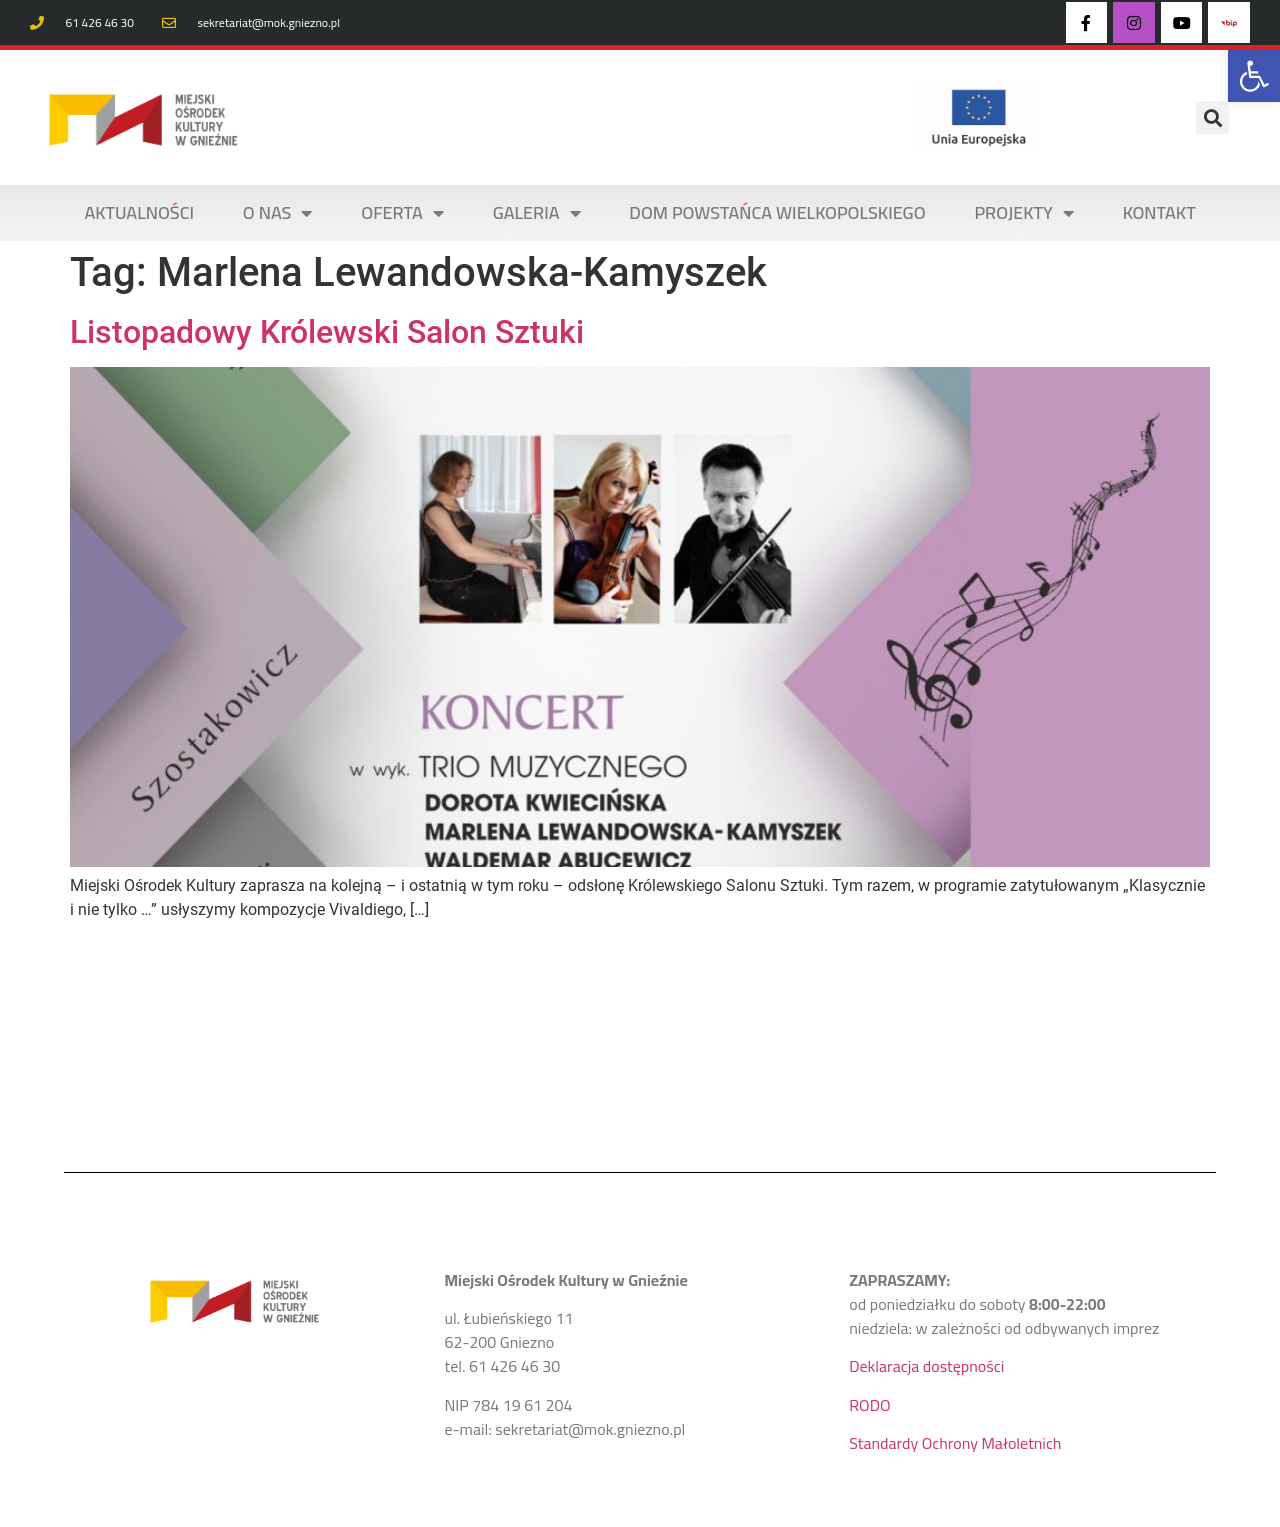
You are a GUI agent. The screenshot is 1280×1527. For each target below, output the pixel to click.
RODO (869, 1405)
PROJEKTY (1023, 213)
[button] (1254, 76)
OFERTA (402, 213)
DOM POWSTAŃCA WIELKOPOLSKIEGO (777, 212)
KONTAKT (1159, 212)
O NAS (278, 213)
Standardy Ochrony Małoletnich (955, 1443)
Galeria (537, 213)
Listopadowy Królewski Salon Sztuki (327, 332)
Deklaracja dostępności (926, 1366)
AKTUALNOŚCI (139, 212)
